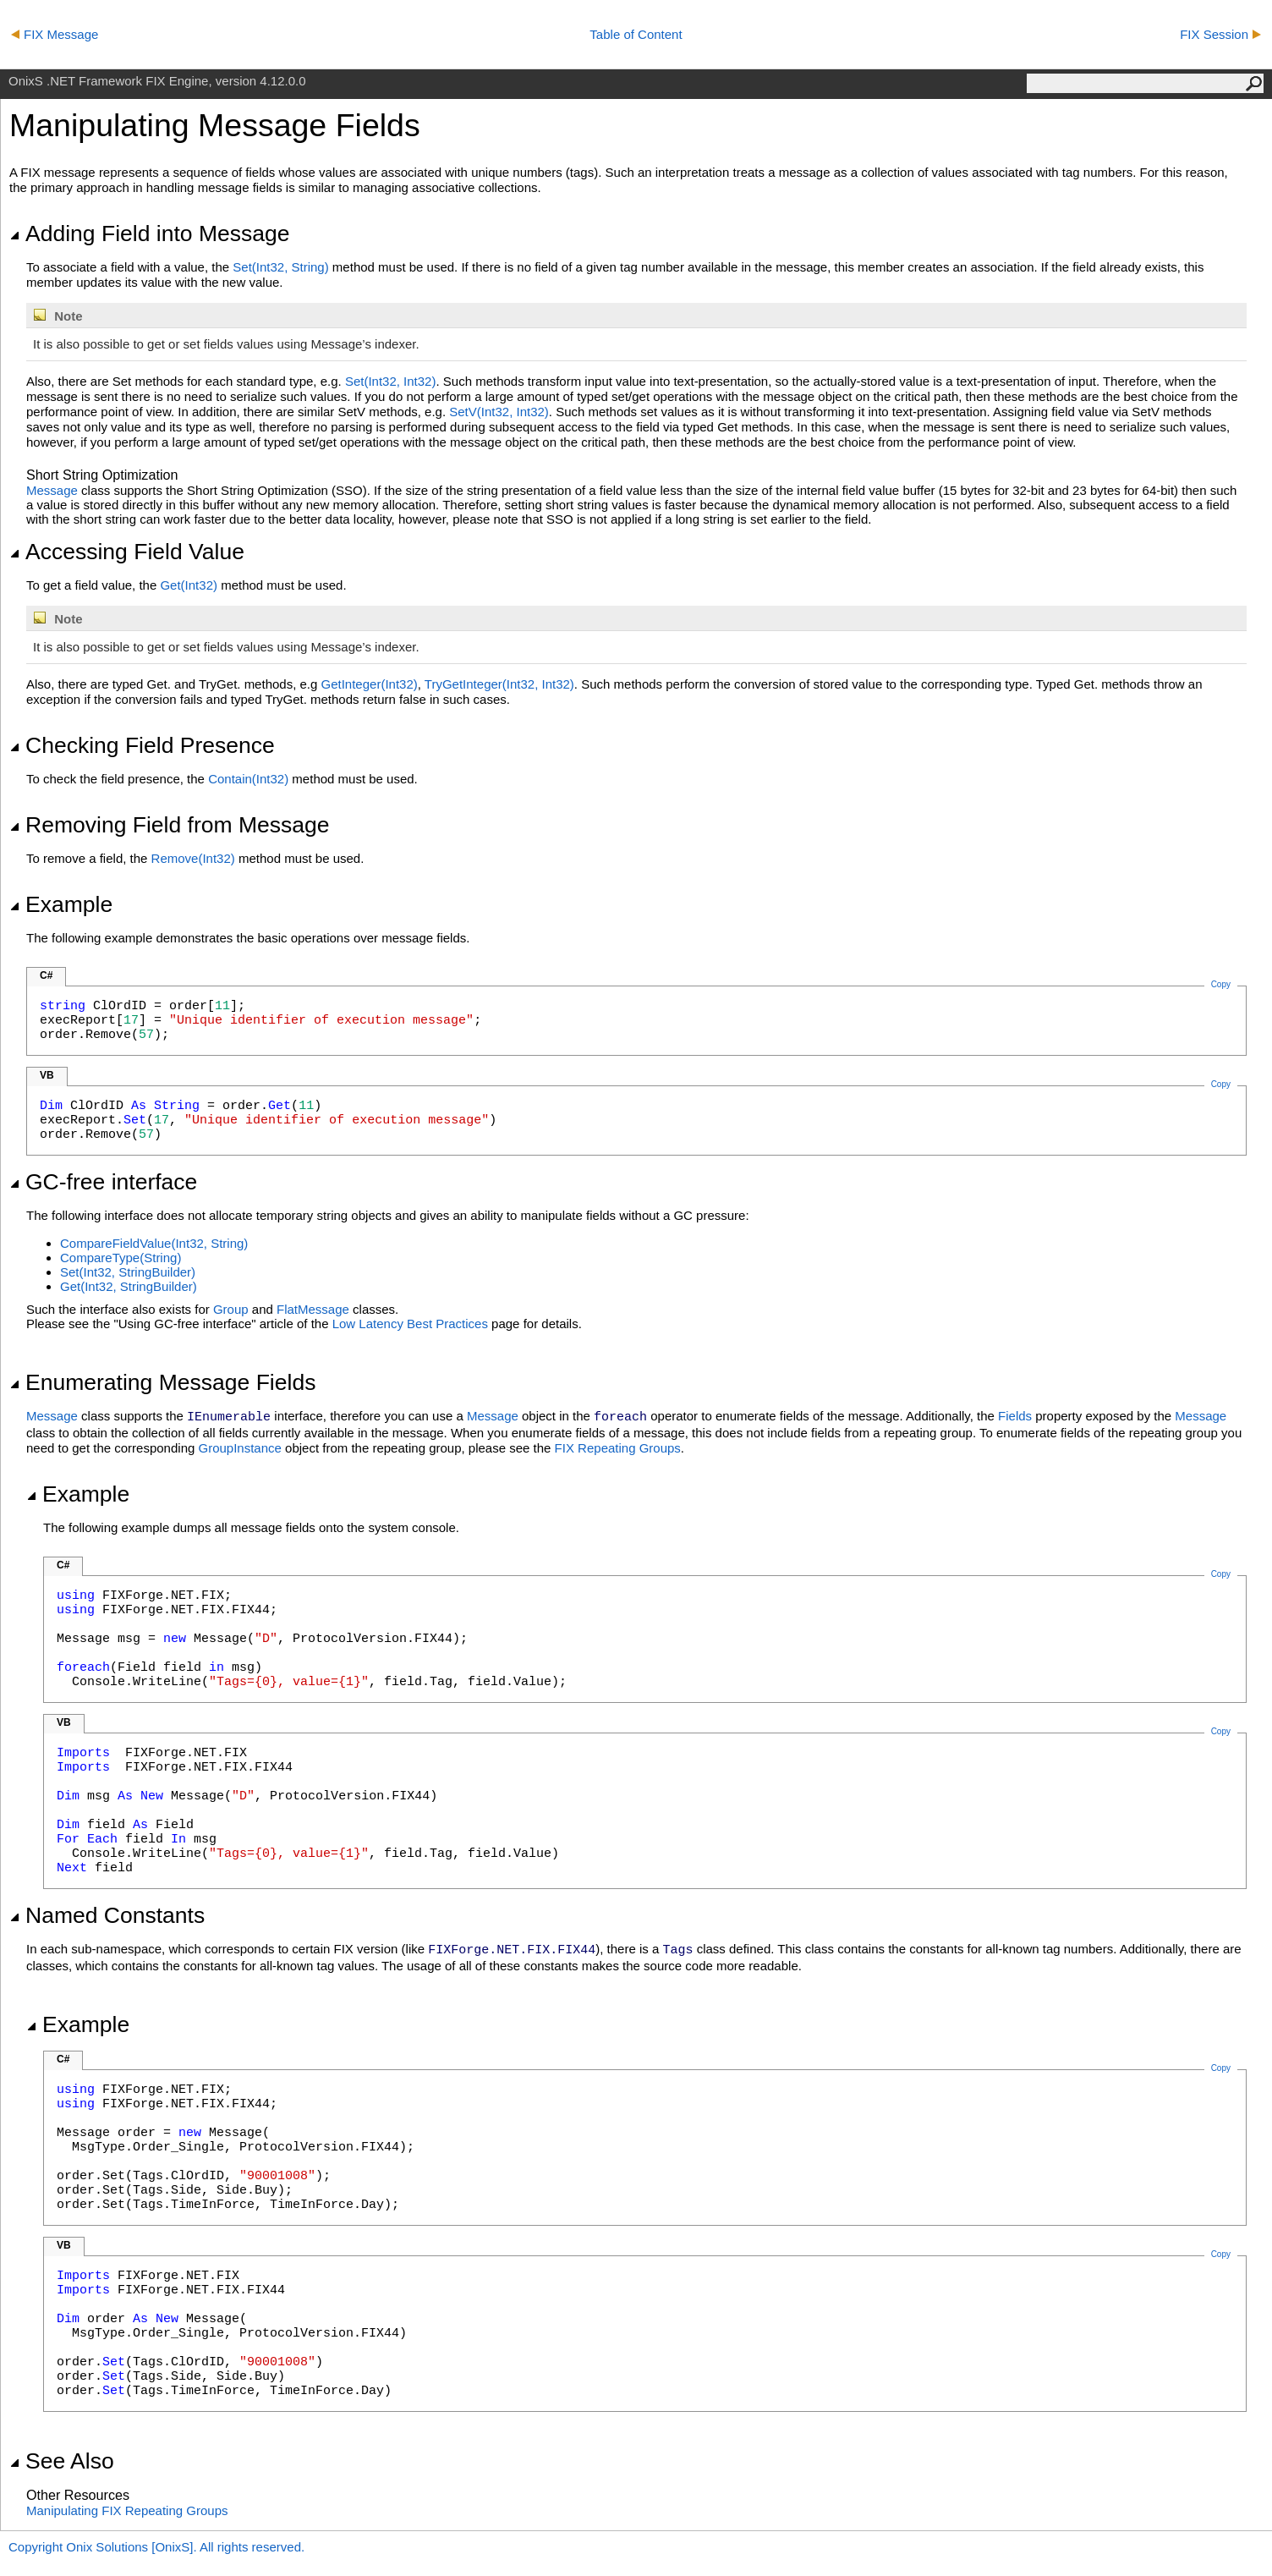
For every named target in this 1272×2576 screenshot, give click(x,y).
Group (231, 1309)
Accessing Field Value (126, 551)
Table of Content (635, 34)
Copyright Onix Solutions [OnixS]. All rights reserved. (156, 2547)
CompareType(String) (120, 1257)
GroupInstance (239, 1448)
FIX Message (54, 34)
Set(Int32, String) (280, 267)
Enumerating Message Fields (162, 1382)
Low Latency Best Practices (410, 1323)
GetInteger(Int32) (369, 684)
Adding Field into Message (149, 233)
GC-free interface (103, 1182)
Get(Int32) (188, 585)
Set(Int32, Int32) (390, 381)
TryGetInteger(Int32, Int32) (499, 684)
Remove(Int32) (193, 858)
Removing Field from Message (169, 825)
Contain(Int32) (248, 779)
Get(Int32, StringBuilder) (128, 1286)
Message (52, 490)
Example (60, 904)
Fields (1015, 1416)
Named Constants (107, 1915)
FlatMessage (313, 1309)
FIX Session (1220, 34)
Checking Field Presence (142, 745)
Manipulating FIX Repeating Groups (127, 2510)
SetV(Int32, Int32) (499, 411)
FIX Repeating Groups (618, 1448)
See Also (61, 2461)
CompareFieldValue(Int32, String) (154, 1243)
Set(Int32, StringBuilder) (127, 1272)
